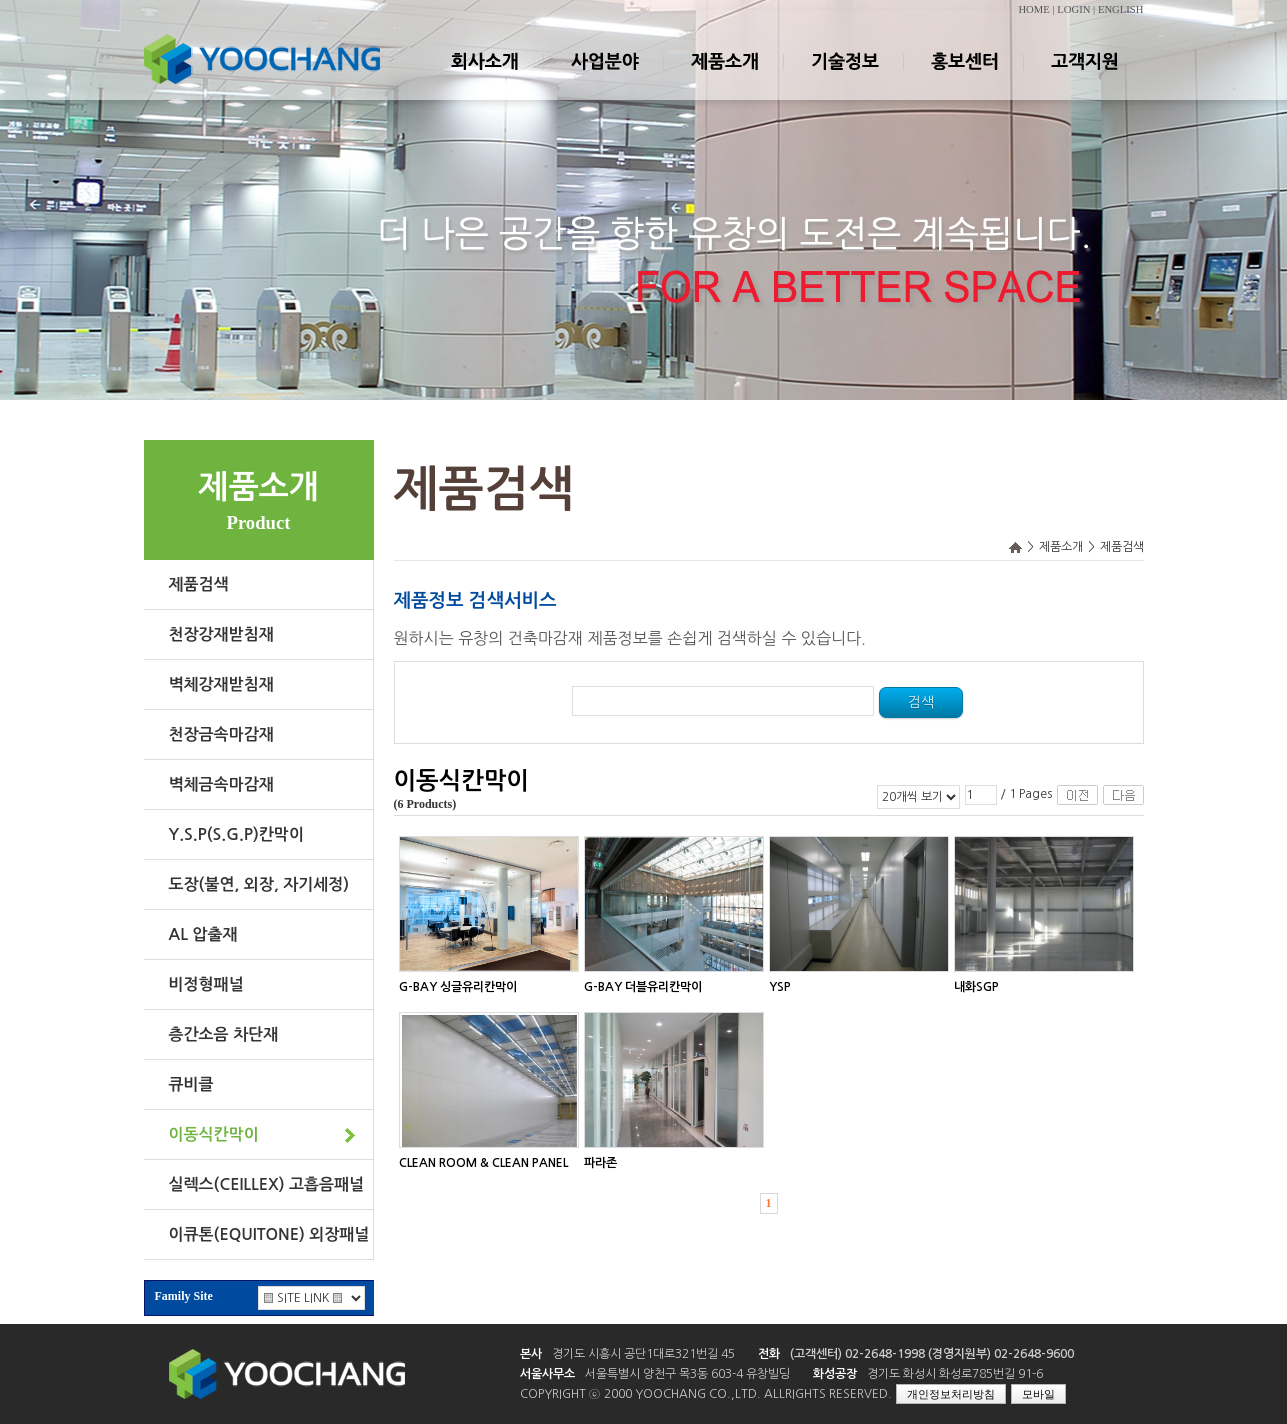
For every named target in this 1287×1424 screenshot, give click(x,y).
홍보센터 (964, 79)
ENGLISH (1121, 9)
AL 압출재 (203, 934)
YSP (780, 987)
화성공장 (835, 1374)
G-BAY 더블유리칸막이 (643, 987)
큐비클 (191, 1084)
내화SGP (976, 987)
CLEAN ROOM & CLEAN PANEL (483, 1163)
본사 (531, 1354)
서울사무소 (547, 1374)
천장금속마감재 (221, 734)
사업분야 (604, 79)
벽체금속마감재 (221, 784)
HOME (1033, 9)
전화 (769, 1354)
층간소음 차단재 (224, 1034)
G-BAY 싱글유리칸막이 (458, 987)
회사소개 (484, 79)
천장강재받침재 (221, 634)
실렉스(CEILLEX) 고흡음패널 (267, 1184)
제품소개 (724, 79)
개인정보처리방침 (951, 1394)
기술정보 (844, 79)
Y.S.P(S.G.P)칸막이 (236, 834)
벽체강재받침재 (221, 684)
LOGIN (1073, 9)
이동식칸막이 (214, 1134)
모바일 (1038, 1394)
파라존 (600, 1163)
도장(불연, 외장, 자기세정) (259, 884)
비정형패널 (206, 984)
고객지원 (1084, 79)
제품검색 (199, 584)
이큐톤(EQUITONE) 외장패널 (269, 1234)
